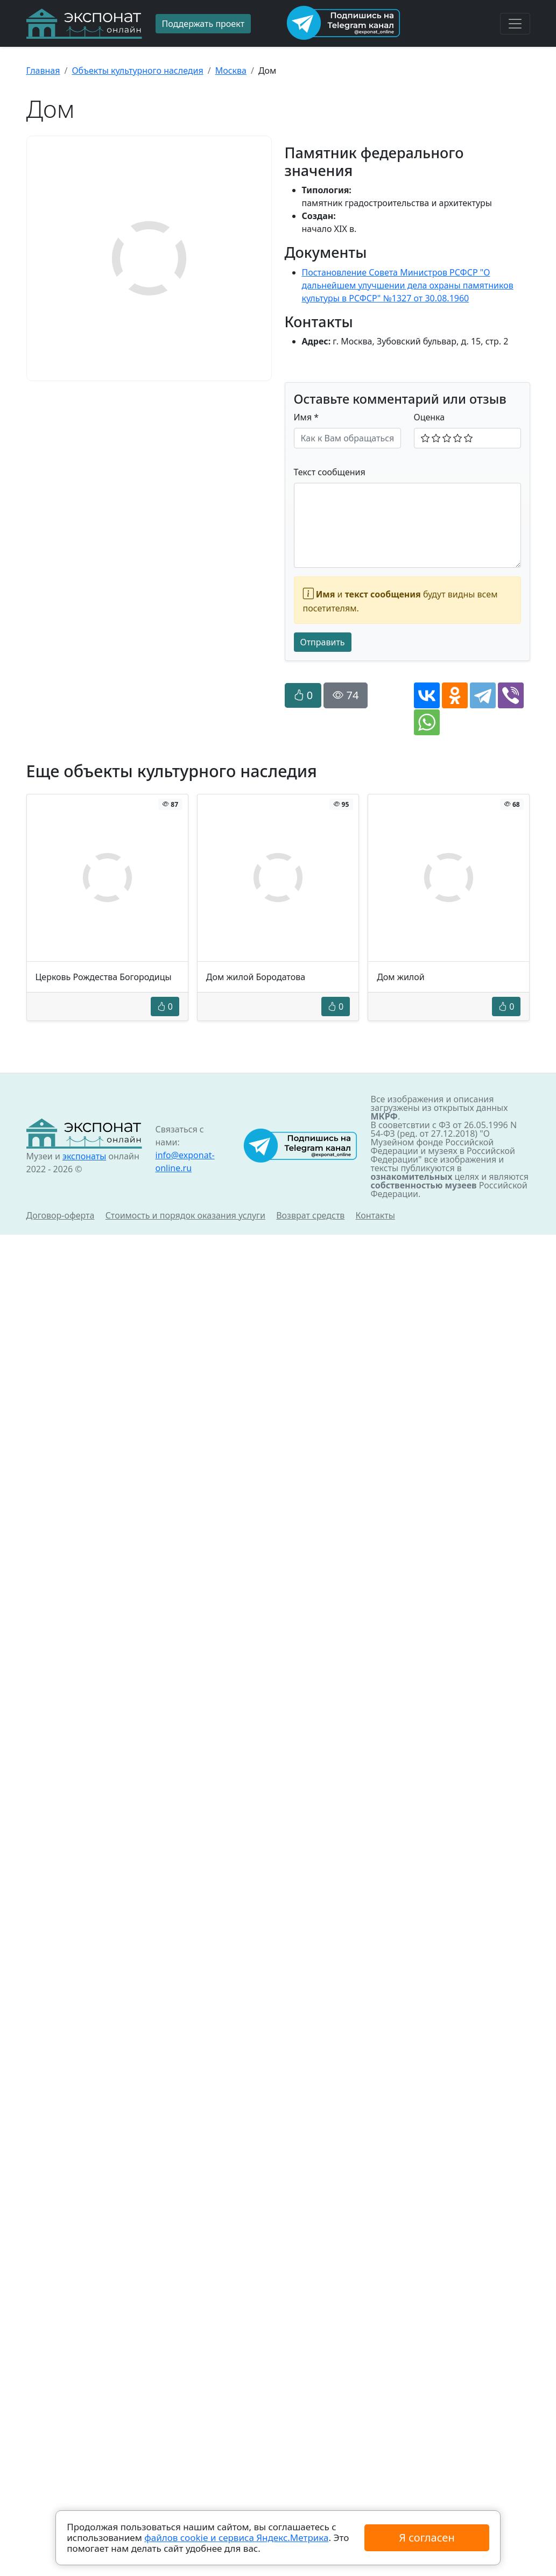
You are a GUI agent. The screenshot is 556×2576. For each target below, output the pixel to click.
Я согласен (426, 2537)
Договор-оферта (60, 1215)
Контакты (375, 1215)
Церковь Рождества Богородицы (104, 977)
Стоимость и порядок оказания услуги (185, 1215)
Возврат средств (310, 1215)
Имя (306, 417)
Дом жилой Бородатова (255, 977)
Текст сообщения (329, 472)
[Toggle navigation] (515, 23)
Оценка (429, 417)
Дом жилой (401, 977)
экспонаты (84, 1156)
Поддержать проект (203, 24)
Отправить (322, 642)
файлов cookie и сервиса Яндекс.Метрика (236, 2537)
